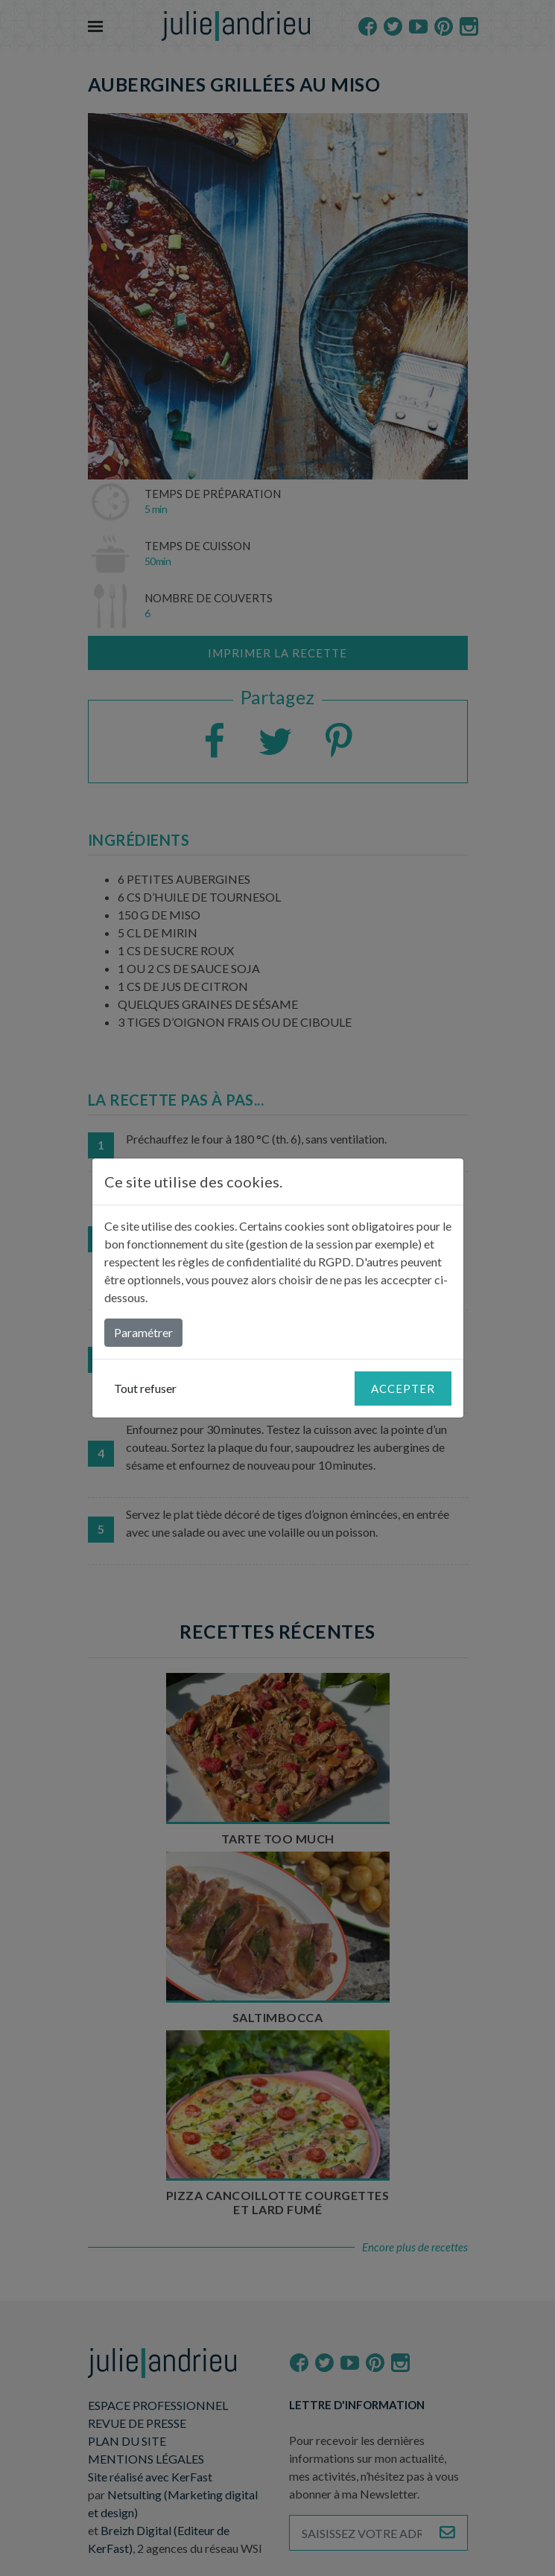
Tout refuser (145, 1388)
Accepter (403, 1388)
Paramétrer (143, 1332)
